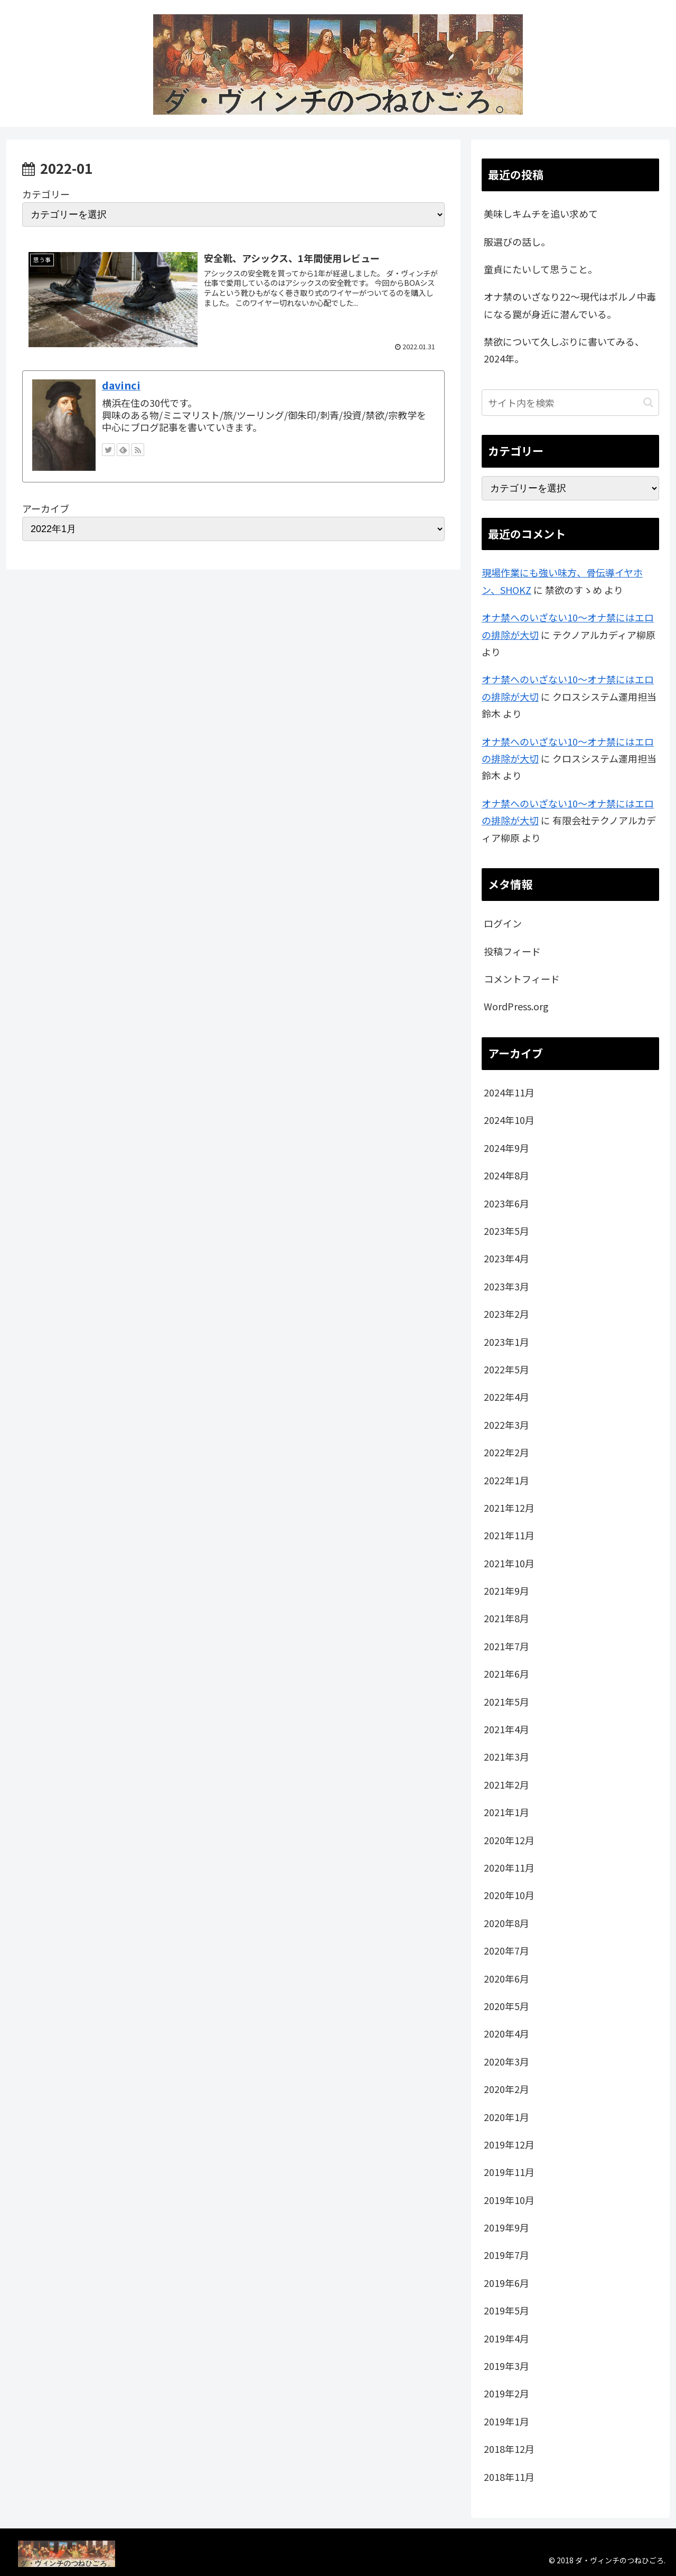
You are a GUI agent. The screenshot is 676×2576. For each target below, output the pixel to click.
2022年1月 (506, 1480)
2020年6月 (506, 1978)
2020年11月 (509, 1867)
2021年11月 (509, 1535)
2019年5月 (506, 2310)
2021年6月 (506, 1673)
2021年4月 (506, 1729)
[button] (648, 402)
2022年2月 (506, 1452)
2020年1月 (506, 2117)
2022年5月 (506, 1369)
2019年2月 (506, 2393)
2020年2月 (506, 2089)
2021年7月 (506, 1646)
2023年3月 (506, 1286)
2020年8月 (506, 1923)
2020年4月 (506, 2033)
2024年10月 (509, 1120)
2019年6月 (506, 2283)
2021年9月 (506, 1590)
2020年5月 (506, 2006)
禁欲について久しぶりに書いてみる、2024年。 (564, 349)
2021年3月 (506, 1756)
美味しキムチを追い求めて (541, 213)
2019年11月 (509, 2172)
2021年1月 (506, 1812)
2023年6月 (506, 1203)
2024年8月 (506, 1175)
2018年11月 (509, 2477)
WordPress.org (516, 1006)
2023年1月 (506, 1342)
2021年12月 (509, 1507)
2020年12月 (509, 1840)
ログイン (503, 923)
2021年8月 (506, 1618)
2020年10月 (509, 1895)
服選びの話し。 (517, 241)
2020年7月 (506, 1950)
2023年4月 (506, 1258)
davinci (121, 385)
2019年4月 (506, 2338)
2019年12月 (509, 2144)
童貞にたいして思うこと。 (540, 269)
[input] (570, 402)
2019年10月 (509, 2200)
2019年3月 (506, 2366)
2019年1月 (506, 2421)
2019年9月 (506, 2227)
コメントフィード (522, 978)
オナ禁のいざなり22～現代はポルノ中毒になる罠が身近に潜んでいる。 (570, 305)
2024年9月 (506, 1148)
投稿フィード (512, 951)
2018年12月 (509, 2449)
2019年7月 (506, 2255)
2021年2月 (506, 1784)
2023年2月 (506, 1313)
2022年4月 (506, 1396)
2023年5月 (506, 1231)
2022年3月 (506, 1424)
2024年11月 (509, 1092)
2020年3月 (506, 2061)
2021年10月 (509, 1563)
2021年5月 (506, 1701)
